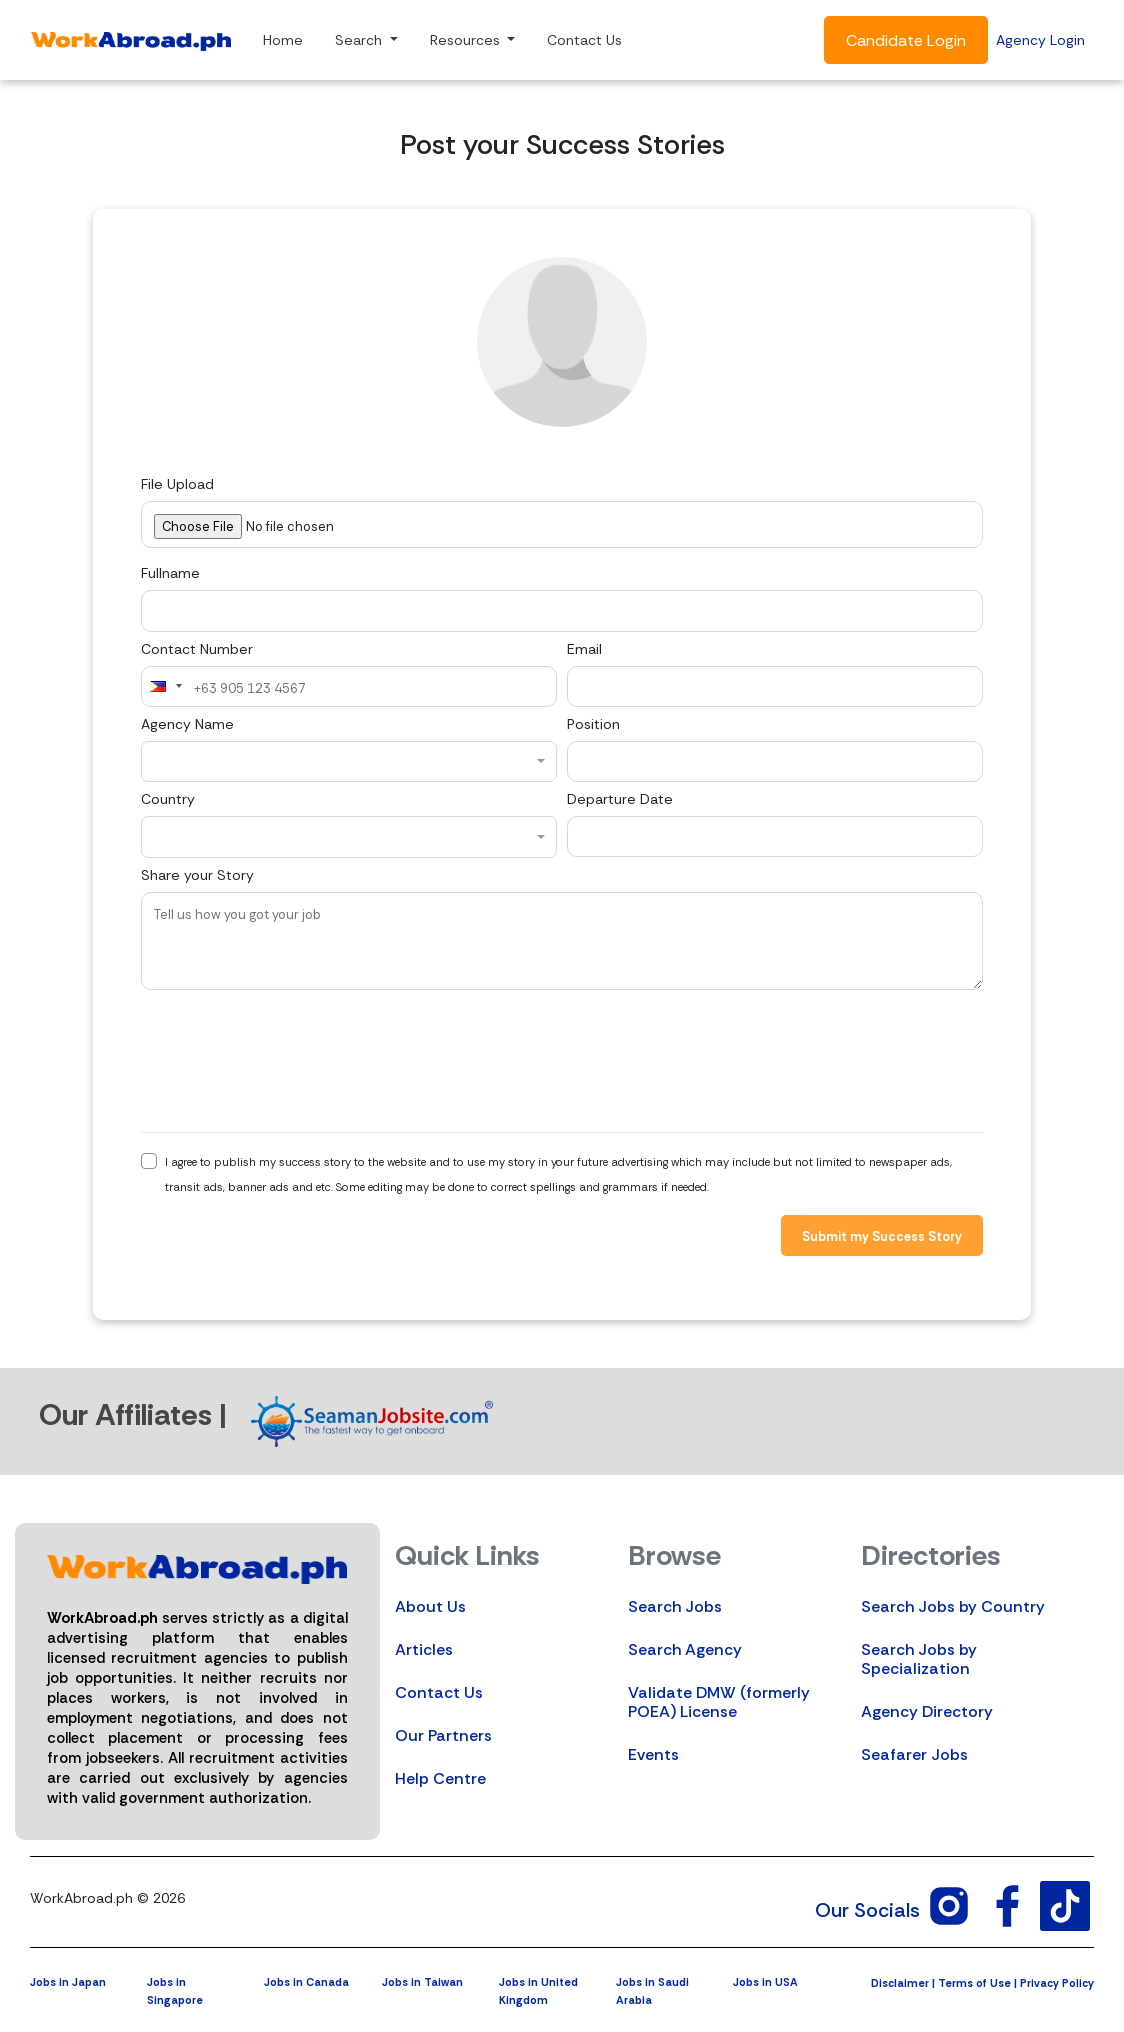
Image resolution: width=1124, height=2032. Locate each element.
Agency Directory (927, 1711)
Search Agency (685, 1649)
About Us (430, 1606)
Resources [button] (467, 40)
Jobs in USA (765, 1982)
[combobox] (165, 686)
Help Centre (440, 1778)
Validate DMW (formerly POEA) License (719, 1702)
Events (653, 1754)
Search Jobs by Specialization (919, 1659)
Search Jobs (675, 1606)
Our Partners (443, 1735)
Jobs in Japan (68, 1982)
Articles (424, 1649)
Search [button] (360, 40)
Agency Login (1040, 40)
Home (283, 40)
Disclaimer (900, 1983)
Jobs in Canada (306, 1982)
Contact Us (584, 40)
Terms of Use (974, 1983)
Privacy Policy (1057, 1983)
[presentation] (293, 1061)
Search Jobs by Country (953, 1606)
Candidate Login (906, 40)
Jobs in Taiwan (422, 1982)
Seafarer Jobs (914, 1754)
